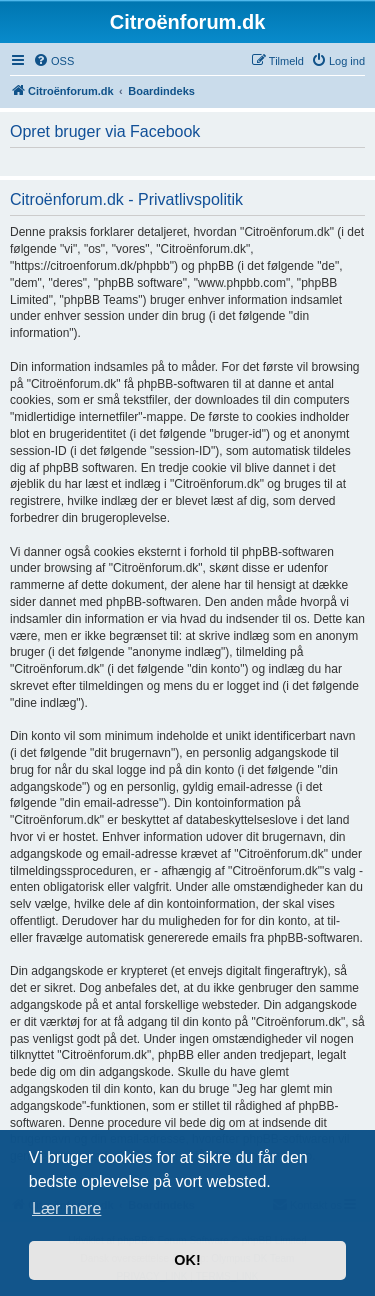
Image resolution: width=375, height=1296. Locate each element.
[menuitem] (53, 61)
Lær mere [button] (66, 1208)
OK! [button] (187, 1260)
